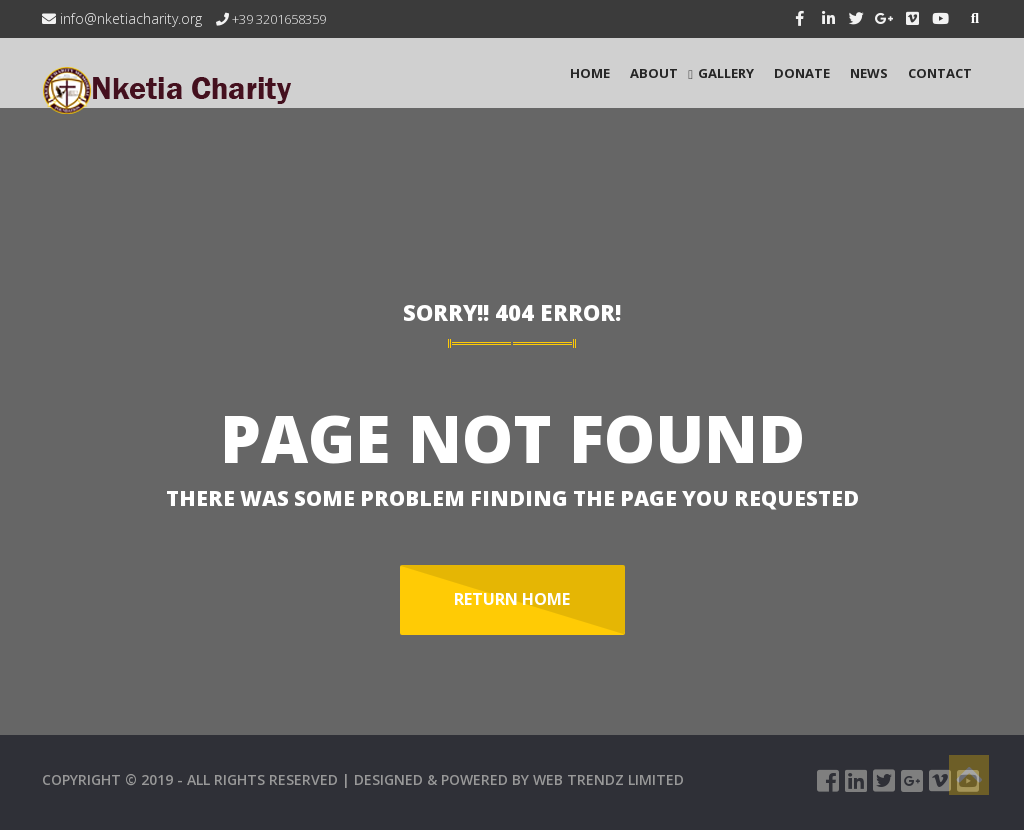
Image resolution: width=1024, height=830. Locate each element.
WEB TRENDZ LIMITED (608, 779)
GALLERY (726, 73)
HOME (590, 73)
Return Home (512, 599)
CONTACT (940, 73)
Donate (802, 73)
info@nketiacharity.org (122, 18)
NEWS (869, 73)
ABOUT (654, 73)
